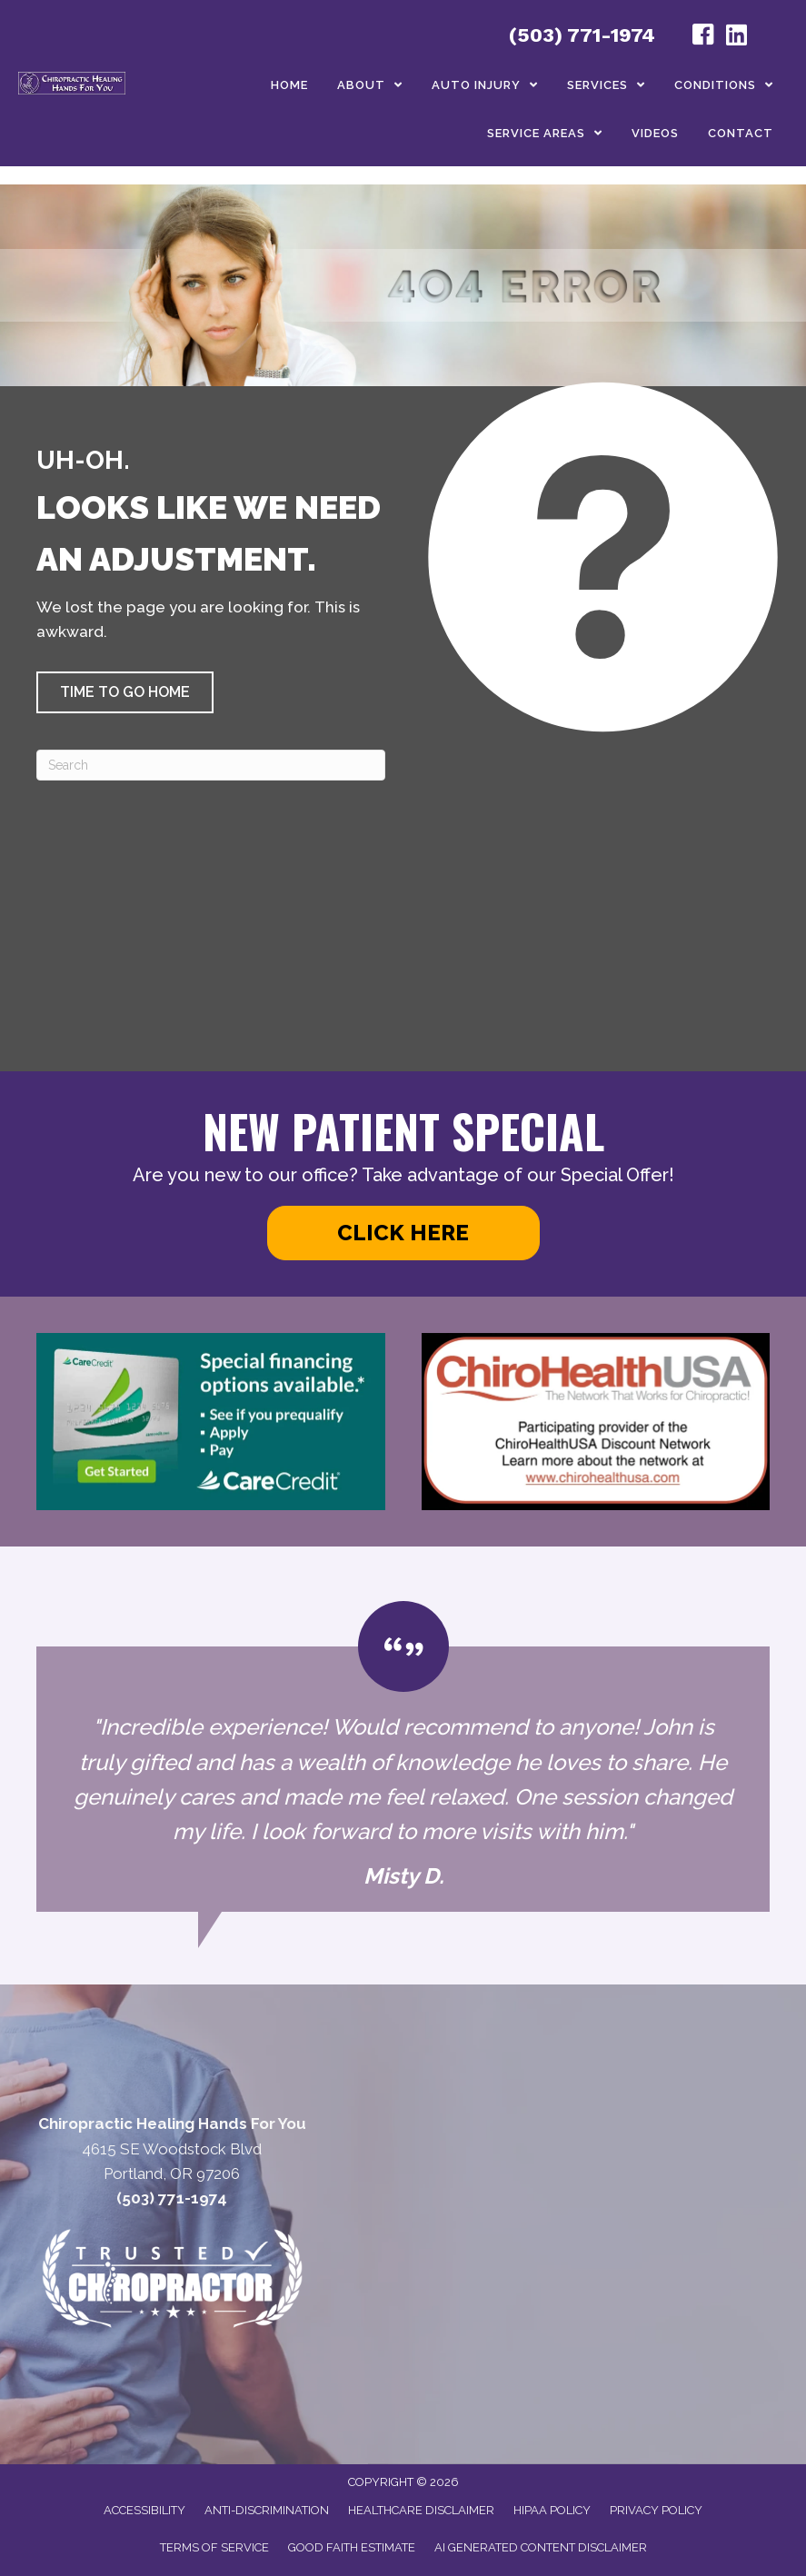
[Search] (210, 765)
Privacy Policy (656, 2510)
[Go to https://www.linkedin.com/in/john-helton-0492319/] (736, 37)
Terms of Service (214, 2547)
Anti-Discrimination (266, 2510)
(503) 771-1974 (582, 35)
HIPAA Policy (552, 2510)
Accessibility (144, 2510)
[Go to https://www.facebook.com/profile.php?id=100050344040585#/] (703, 37)
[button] (125, 692)
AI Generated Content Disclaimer (540, 2547)
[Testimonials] (403, 1756)
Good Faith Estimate (351, 2547)
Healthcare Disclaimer (421, 2510)
